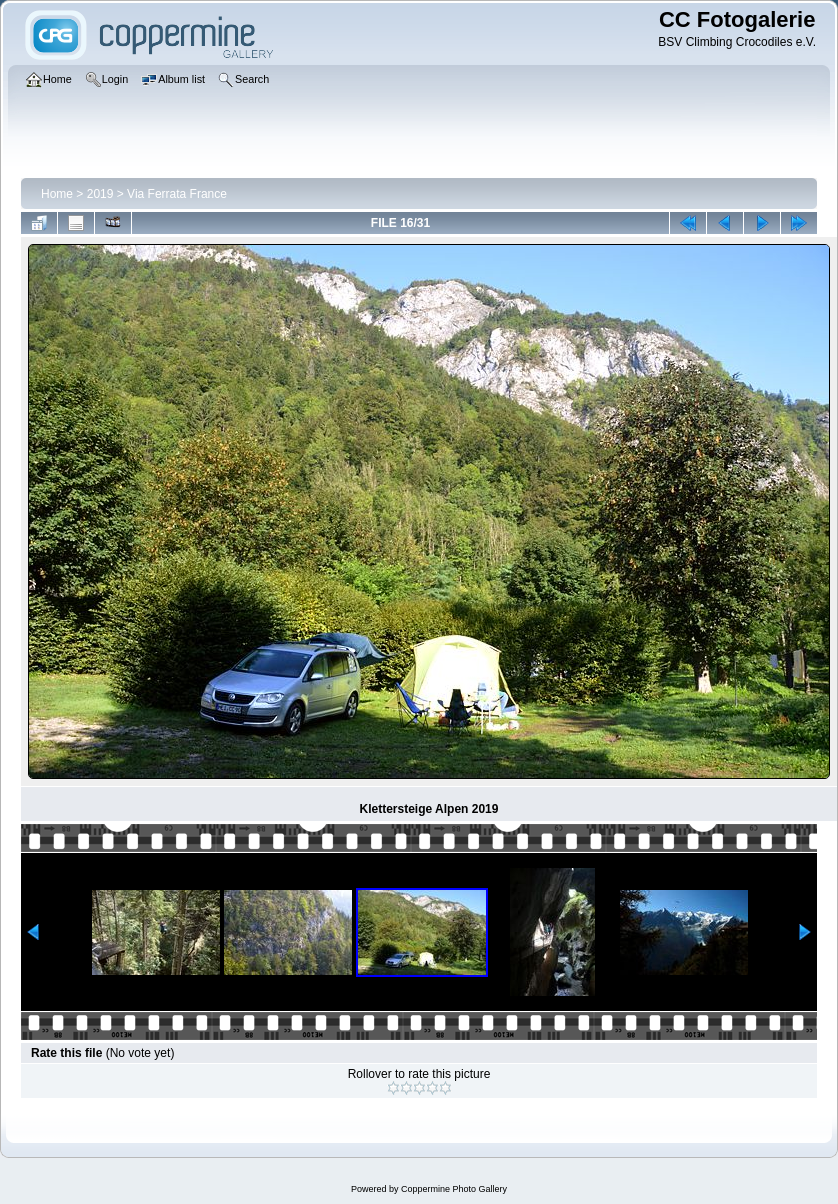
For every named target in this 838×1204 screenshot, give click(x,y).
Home (57, 194)
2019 (100, 194)
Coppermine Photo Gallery (454, 1189)
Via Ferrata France (177, 194)
